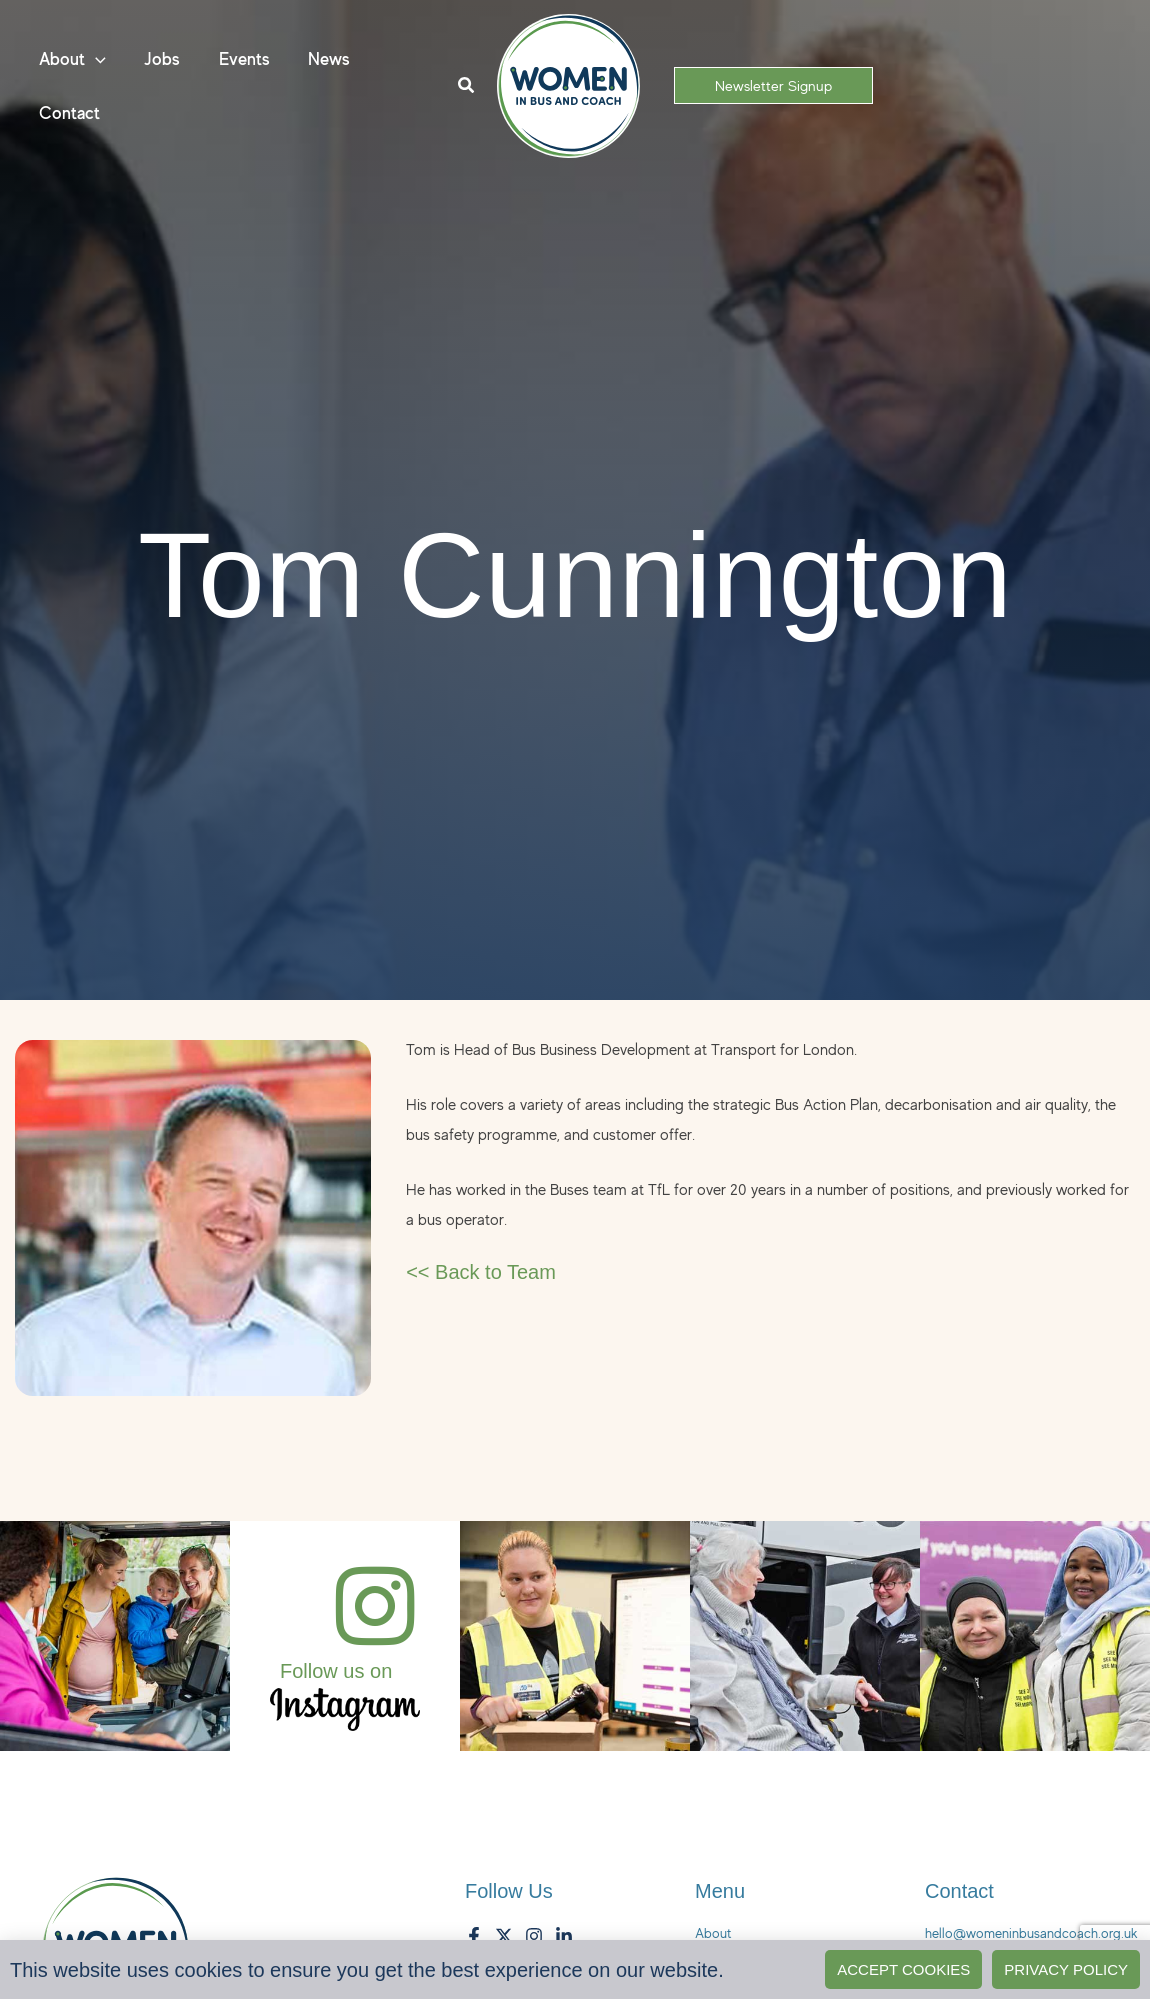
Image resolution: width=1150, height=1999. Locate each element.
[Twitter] (504, 1936)
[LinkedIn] (564, 1936)
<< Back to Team (481, 1272)
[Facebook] (474, 1936)
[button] (94, 68)
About (713, 1932)
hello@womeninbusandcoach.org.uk (1031, 1932)
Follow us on (336, 1671)
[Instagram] (534, 1936)
